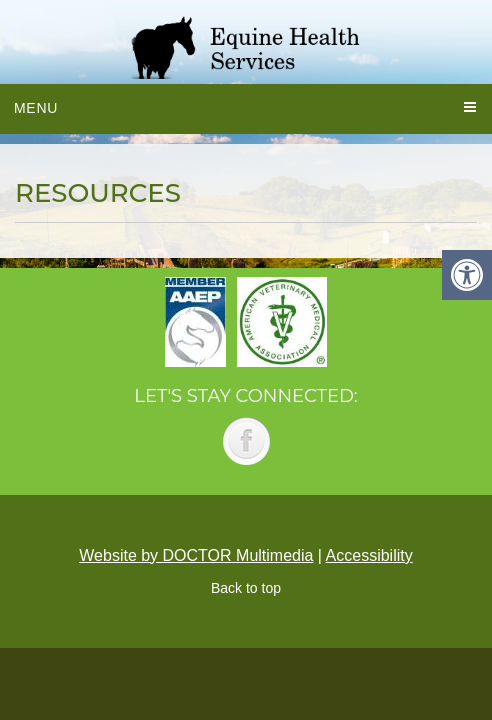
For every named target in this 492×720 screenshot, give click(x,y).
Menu (36, 108)
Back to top (246, 588)
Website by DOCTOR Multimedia (196, 555)
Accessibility (369, 555)
